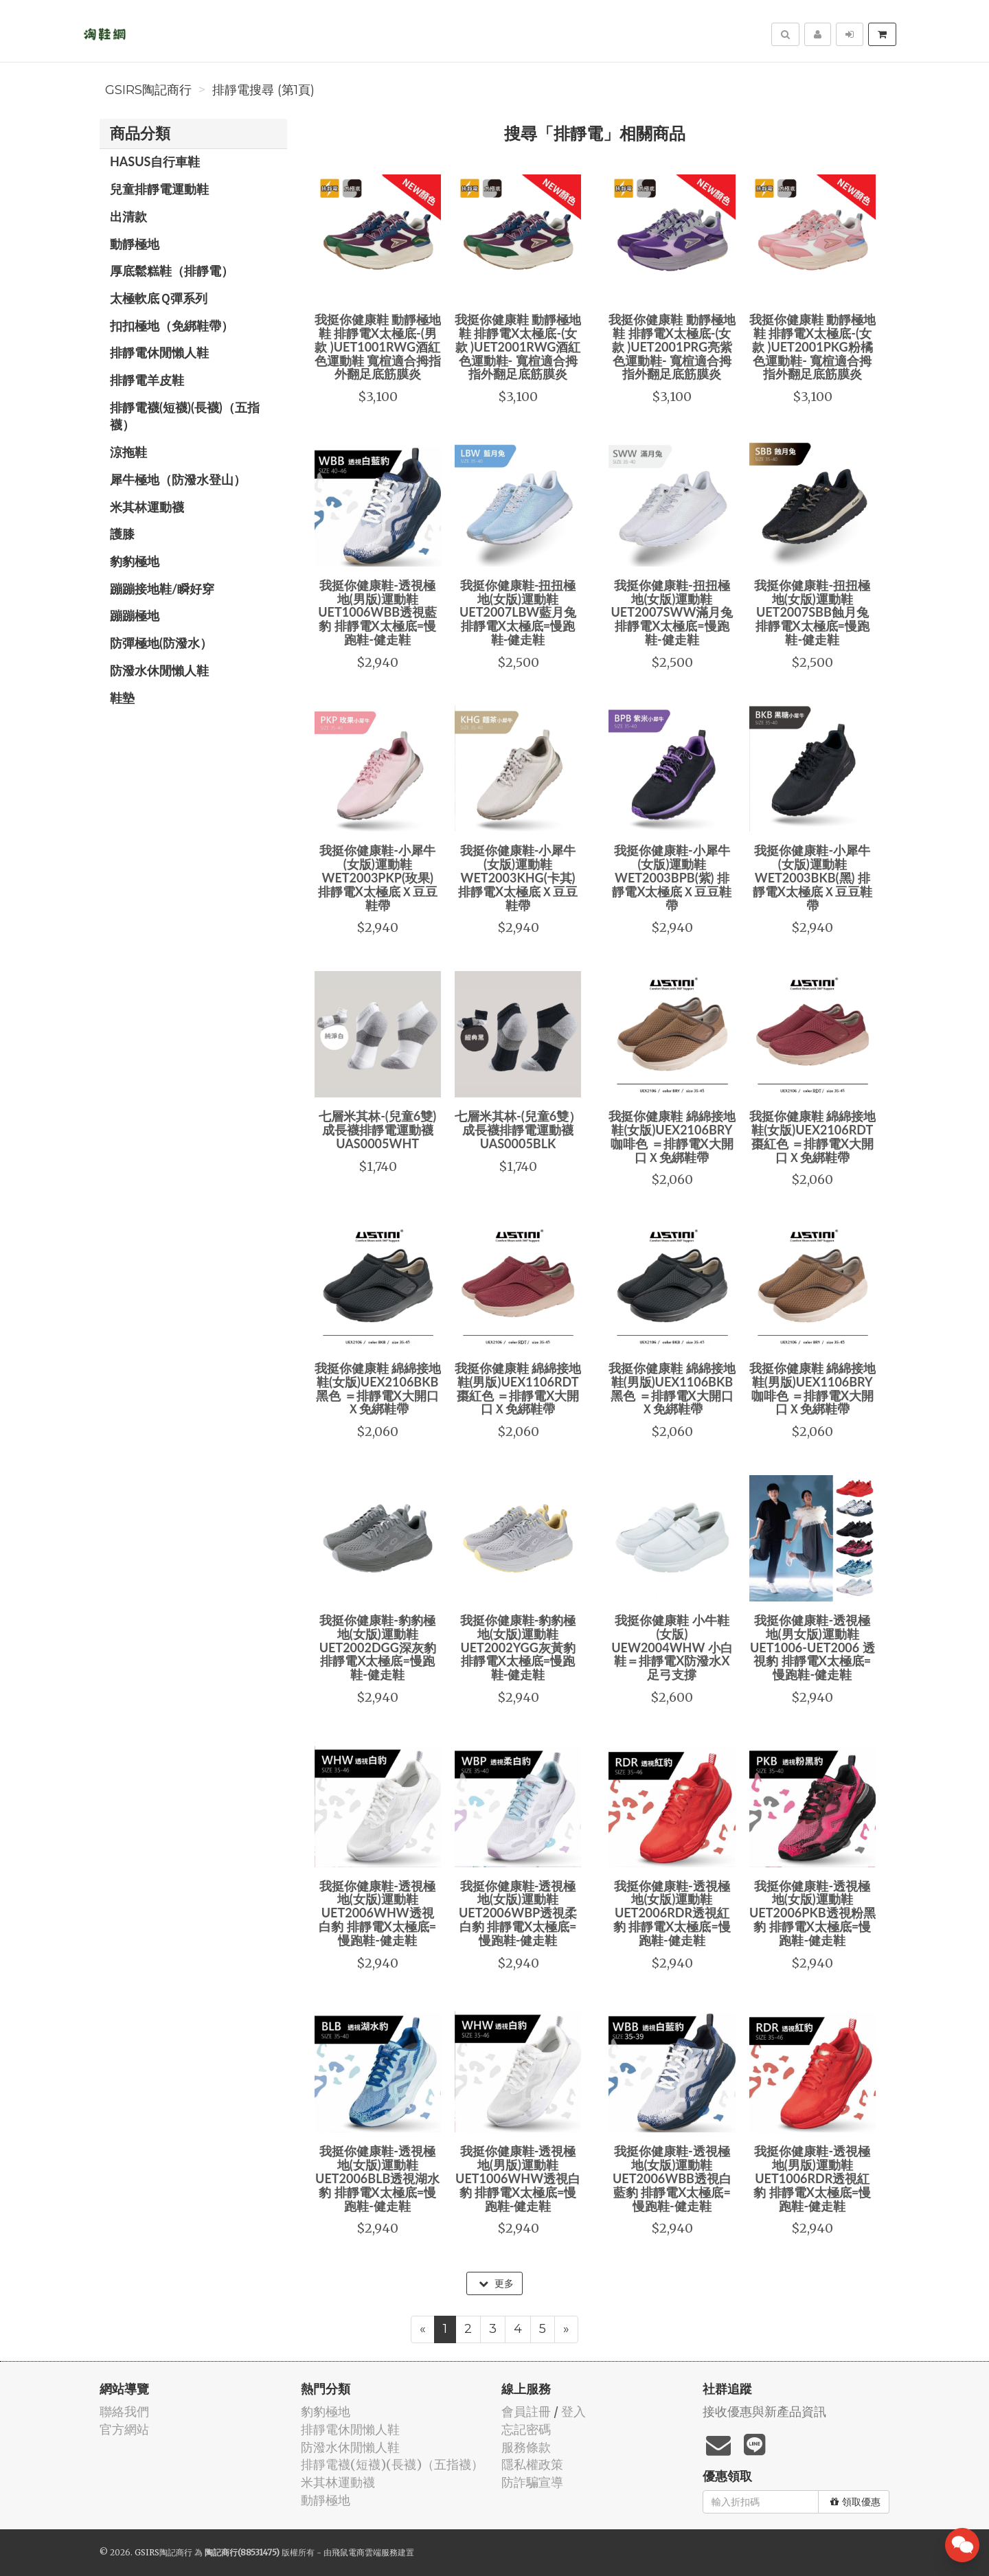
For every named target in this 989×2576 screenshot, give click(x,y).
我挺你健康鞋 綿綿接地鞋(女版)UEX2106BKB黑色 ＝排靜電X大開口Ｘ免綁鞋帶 (378, 1388)
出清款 (128, 216)
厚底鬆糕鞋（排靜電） (172, 270)
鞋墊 (122, 697)
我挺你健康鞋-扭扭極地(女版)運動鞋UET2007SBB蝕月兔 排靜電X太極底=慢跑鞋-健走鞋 (812, 612)
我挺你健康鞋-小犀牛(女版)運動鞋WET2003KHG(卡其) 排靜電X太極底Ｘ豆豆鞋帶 (518, 877)
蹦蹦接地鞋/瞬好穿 (162, 588)
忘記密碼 (526, 2429)
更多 (496, 2283)
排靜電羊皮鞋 (147, 379)
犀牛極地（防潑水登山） (178, 479)
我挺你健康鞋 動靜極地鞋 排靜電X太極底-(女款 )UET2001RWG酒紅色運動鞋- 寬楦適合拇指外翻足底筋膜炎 (518, 346)
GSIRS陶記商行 (148, 90)
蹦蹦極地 (134, 615)
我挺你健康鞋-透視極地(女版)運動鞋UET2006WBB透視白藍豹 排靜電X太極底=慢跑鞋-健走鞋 (672, 2178)
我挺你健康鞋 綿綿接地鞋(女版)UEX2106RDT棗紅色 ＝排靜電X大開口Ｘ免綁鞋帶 (812, 1136)
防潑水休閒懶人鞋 (159, 670)
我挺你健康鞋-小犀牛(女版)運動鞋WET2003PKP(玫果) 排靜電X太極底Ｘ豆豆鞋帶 (377, 877)
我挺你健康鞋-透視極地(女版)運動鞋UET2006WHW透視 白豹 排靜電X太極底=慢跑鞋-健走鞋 (377, 1913)
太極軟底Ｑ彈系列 (158, 298)
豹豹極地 (134, 561)
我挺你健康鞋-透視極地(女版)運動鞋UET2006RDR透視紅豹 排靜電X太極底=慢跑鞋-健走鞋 (672, 1913)
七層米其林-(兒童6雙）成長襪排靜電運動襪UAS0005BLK (518, 1129)
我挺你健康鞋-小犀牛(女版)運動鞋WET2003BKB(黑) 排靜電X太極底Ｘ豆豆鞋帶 (812, 877)
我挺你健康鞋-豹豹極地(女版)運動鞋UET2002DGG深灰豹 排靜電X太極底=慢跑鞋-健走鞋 (377, 1647)
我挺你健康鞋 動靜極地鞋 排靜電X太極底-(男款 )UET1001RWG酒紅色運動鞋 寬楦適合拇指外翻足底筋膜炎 (378, 346)
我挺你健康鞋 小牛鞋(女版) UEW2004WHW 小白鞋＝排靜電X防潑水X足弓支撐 (671, 1647)
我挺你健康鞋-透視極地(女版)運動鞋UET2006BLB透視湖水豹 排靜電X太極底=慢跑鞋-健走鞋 (377, 2178)
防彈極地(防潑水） (161, 642)
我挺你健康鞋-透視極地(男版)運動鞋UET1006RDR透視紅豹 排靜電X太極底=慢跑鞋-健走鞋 (812, 2178)
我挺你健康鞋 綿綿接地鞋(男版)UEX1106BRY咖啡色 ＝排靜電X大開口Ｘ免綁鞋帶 (812, 1388)
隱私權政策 (532, 2464)
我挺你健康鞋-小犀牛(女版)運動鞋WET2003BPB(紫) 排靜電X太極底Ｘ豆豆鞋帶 (671, 877)
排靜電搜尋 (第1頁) (263, 90)
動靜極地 (134, 243)
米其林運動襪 (147, 506)
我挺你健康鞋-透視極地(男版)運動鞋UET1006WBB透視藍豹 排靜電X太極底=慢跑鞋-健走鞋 (377, 612)
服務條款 (526, 2447)
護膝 (122, 533)
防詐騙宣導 (532, 2482)
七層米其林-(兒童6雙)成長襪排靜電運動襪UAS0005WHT (377, 1129)
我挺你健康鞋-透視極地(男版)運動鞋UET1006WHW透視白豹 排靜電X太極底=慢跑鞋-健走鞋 (517, 2178)
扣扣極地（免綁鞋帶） (172, 325)
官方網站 (124, 2429)
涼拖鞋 (128, 451)
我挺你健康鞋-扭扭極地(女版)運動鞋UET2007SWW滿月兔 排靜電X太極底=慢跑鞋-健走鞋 (672, 612)
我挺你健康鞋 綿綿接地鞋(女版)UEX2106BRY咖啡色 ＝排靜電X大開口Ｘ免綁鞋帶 (672, 1136)
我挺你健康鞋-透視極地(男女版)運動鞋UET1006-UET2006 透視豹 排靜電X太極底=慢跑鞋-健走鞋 (812, 1647)
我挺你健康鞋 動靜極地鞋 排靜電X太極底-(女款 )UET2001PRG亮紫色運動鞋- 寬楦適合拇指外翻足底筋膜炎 (672, 346)
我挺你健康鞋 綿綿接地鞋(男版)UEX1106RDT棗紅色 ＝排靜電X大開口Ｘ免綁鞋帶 (518, 1388)
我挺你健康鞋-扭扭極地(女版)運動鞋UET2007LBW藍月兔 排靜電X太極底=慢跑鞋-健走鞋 (517, 612)
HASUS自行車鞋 (155, 161)
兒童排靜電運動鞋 (159, 188)
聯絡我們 (124, 2411)
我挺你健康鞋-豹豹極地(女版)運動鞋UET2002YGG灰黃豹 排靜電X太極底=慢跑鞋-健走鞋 (518, 1647)
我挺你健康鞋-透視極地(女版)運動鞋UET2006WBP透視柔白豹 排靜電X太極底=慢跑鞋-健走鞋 (518, 1913)
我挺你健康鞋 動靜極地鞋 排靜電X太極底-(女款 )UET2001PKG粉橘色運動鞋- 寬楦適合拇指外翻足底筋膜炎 (812, 346)
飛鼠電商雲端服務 (365, 2552)
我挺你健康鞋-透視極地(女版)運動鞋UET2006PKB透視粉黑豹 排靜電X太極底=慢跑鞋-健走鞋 (812, 1913)
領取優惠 (855, 2502)
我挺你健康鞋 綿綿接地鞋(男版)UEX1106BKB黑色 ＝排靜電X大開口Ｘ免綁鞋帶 (672, 1388)
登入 (573, 2411)
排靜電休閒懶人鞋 (159, 352)
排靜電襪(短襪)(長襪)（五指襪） (185, 416)
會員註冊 (526, 2411)
